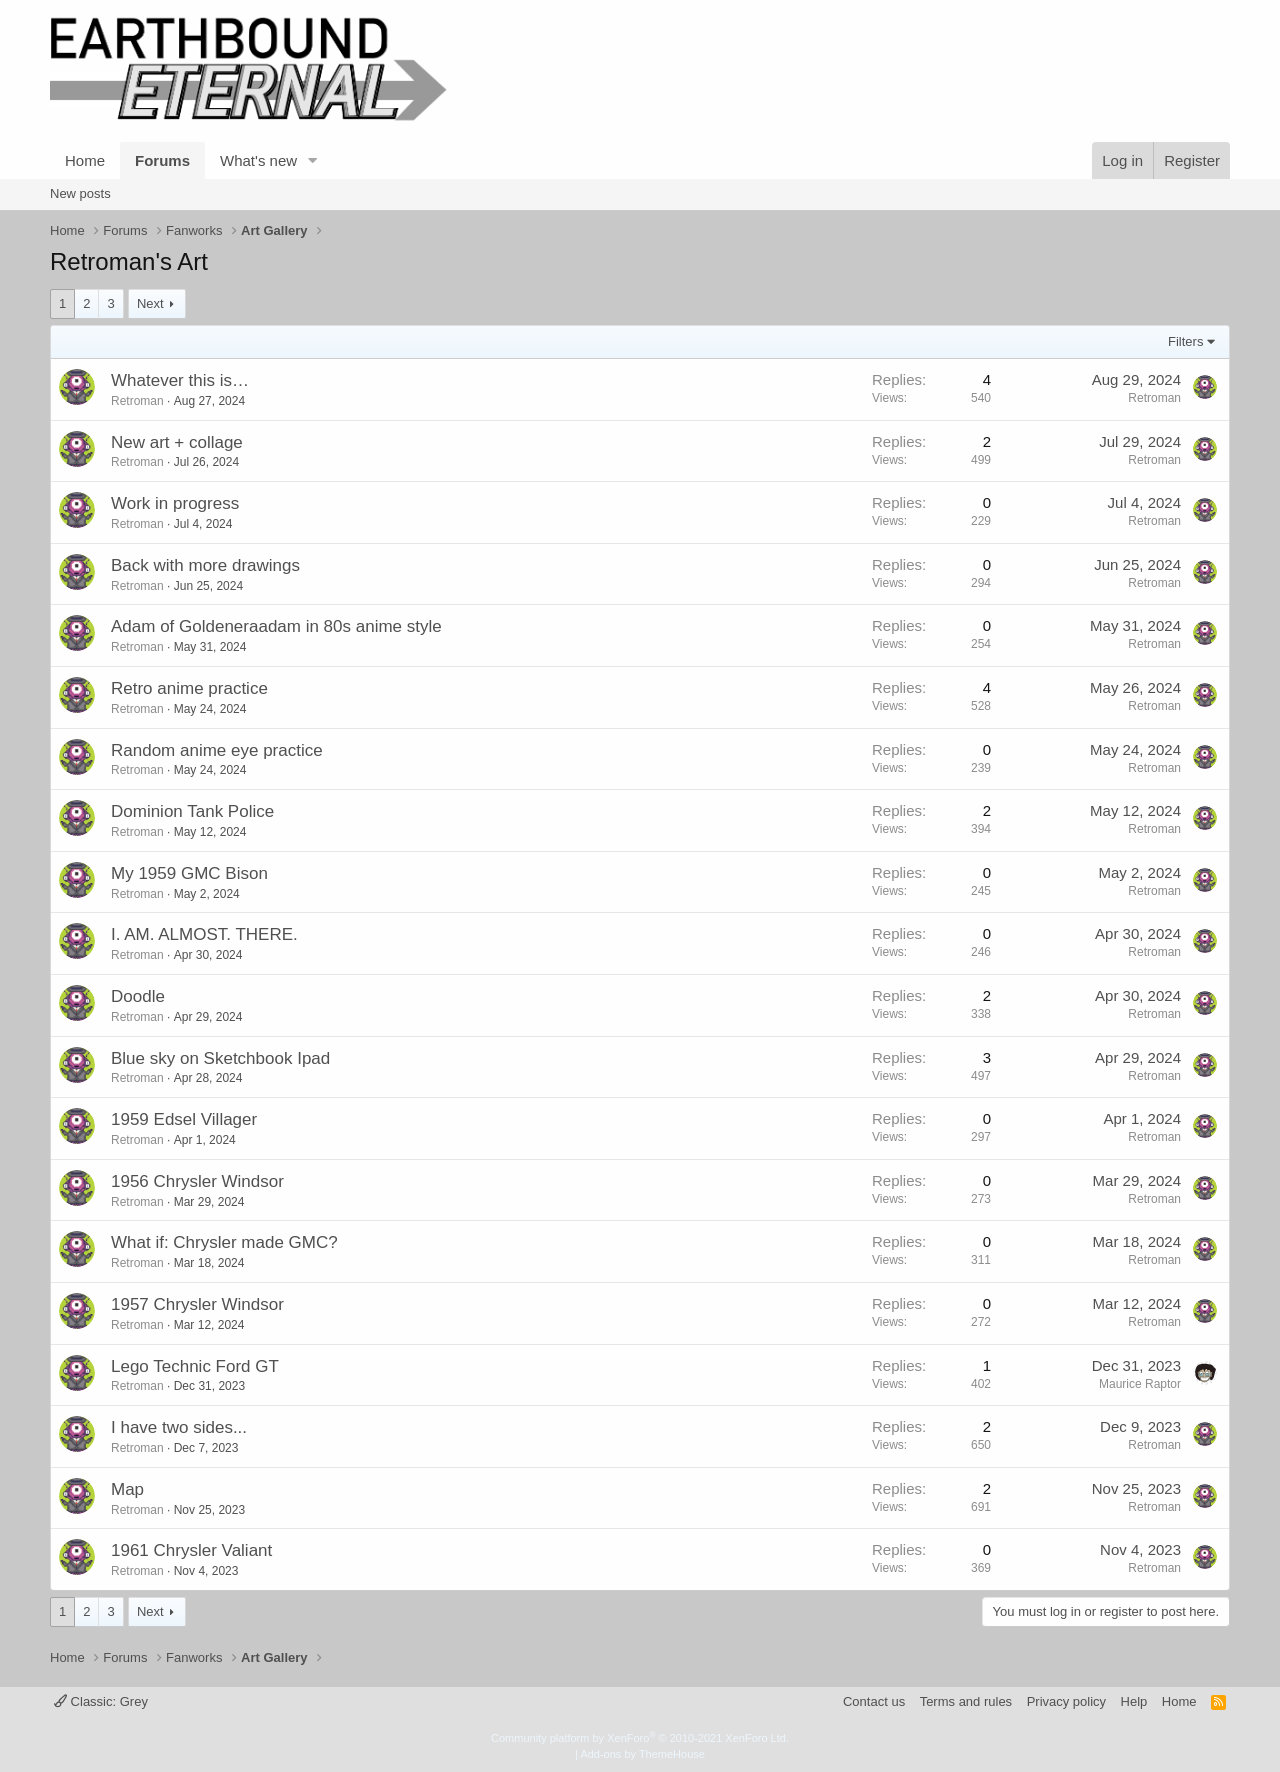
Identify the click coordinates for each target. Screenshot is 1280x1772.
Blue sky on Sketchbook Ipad (220, 1058)
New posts (80, 193)
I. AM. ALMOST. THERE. (204, 934)
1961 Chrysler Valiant (191, 1550)
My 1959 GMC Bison (189, 873)
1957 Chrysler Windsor (197, 1304)
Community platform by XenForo (640, 1738)
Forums (162, 160)
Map (127, 1489)
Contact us (874, 1701)
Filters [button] (1185, 341)
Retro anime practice (189, 688)
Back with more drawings (205, 565)
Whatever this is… (180, 380)
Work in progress (175, 503)
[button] (313, 160)
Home (85, 160)
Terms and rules (966, 1701)
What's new (258, 160)
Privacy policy (1066, 1701)
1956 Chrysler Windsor (197, 1181)
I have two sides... (179, 1427)
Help (1134, 1701)
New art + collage (177, 442)
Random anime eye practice (217, 750)
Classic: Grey (101, 1701)
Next (150, 303)
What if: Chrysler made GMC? (224, 1242)
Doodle (138, 996)
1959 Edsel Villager (184, 1119)
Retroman (137, 401)
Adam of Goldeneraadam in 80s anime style (276, 626)
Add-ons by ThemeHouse (642, 1754)
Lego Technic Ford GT (195, 1366)
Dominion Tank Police (192, 811)
